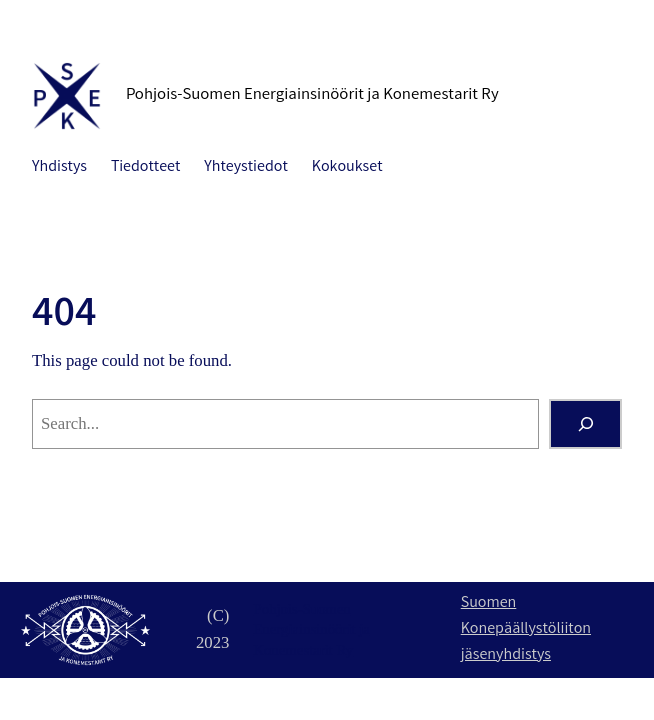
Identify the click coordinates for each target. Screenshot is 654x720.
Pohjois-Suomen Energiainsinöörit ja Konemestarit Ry (312, 95)
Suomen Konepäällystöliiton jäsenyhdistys (526, 629)
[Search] (585, 424)
